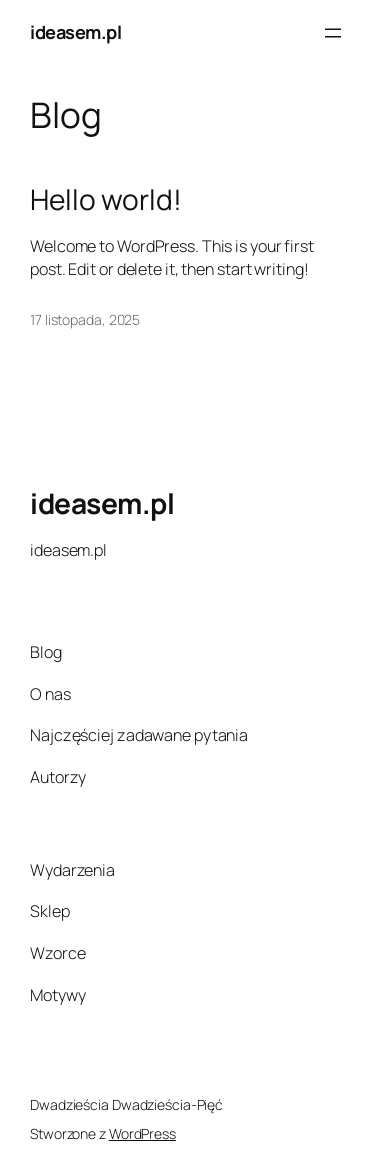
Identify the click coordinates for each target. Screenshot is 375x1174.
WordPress (142, 1133)
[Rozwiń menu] (333, 33)
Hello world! (106, 200)
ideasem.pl (75, 32)
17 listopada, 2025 (85, 319)
